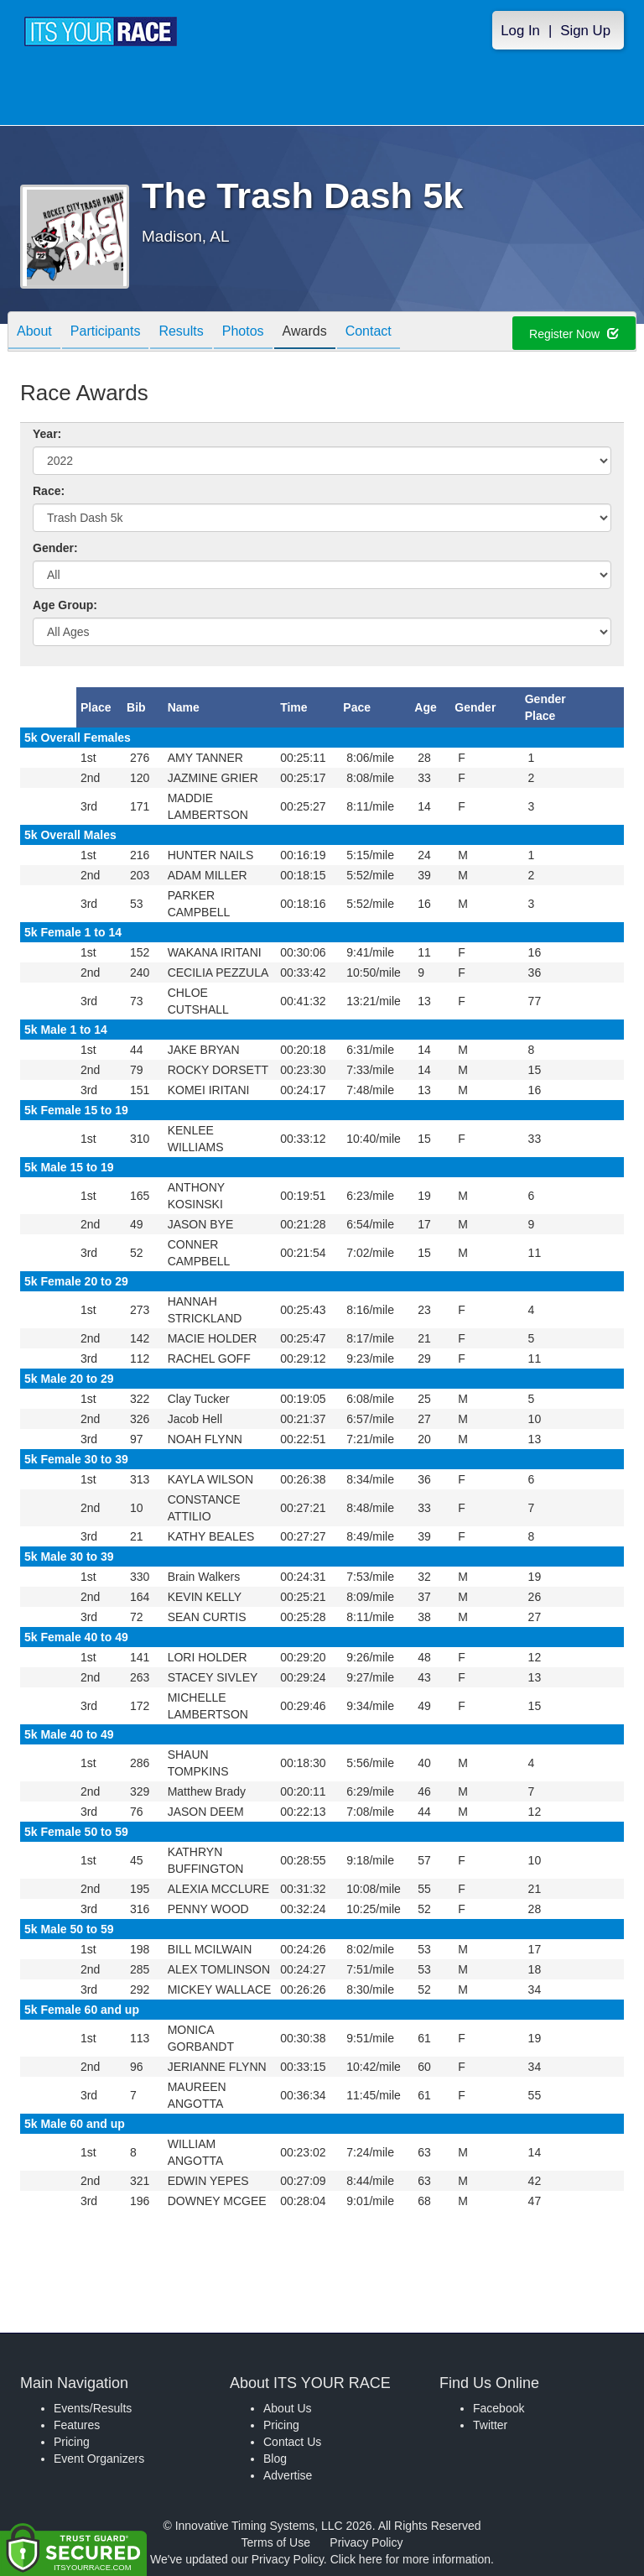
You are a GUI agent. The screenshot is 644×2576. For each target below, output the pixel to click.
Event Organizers (99, 2458)
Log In (520, 31)
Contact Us (292, 2441)
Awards (305, 333)
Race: (49, 491)
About (34, 333)
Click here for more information (410, 2559)
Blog (275, 2458)
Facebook (498, 2408)
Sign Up (585, 31)
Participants (105, 333)
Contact (368, 333)
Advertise (287, 2475)
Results (180, 333)
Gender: (55, 548)
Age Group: (65, 605)
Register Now (574, 334)
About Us (287, 2408)
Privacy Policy (366, 2542)
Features (77, 2425)
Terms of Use (276, 2542)
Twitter (490, 2425)
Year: (47, 434)
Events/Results (93, 2408)
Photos (243, 333)
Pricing (72, 2441)
